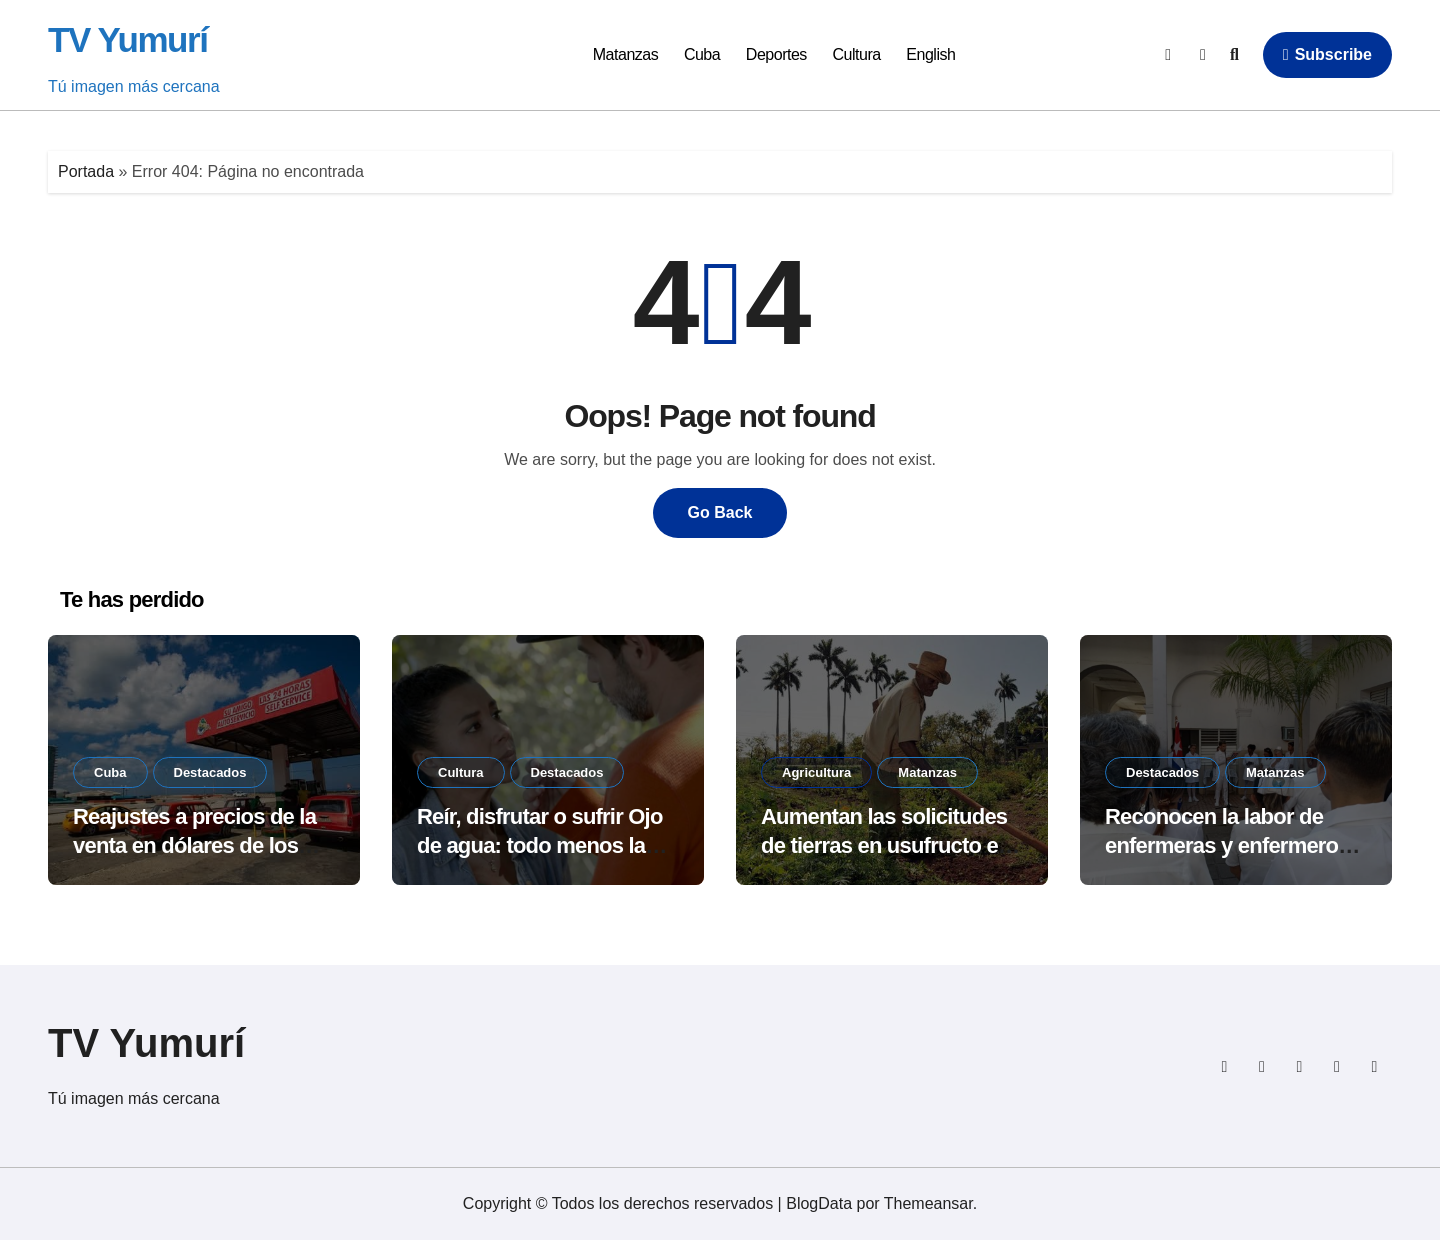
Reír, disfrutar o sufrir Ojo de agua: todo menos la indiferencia (540, 845)
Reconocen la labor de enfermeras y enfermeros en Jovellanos (1227, 845)
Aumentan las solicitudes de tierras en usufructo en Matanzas (886, 845)
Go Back (720, 512)
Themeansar (928, 1203)
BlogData (819, 1203)
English (930, 54)
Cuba (702, 54)
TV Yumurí (128, 39)
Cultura (857, 54)
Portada (86, 171)
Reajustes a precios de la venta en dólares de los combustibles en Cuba (194, 845)
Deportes (776, 54)
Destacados (210, 772)
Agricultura (816, 772)
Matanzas (626, 54)
